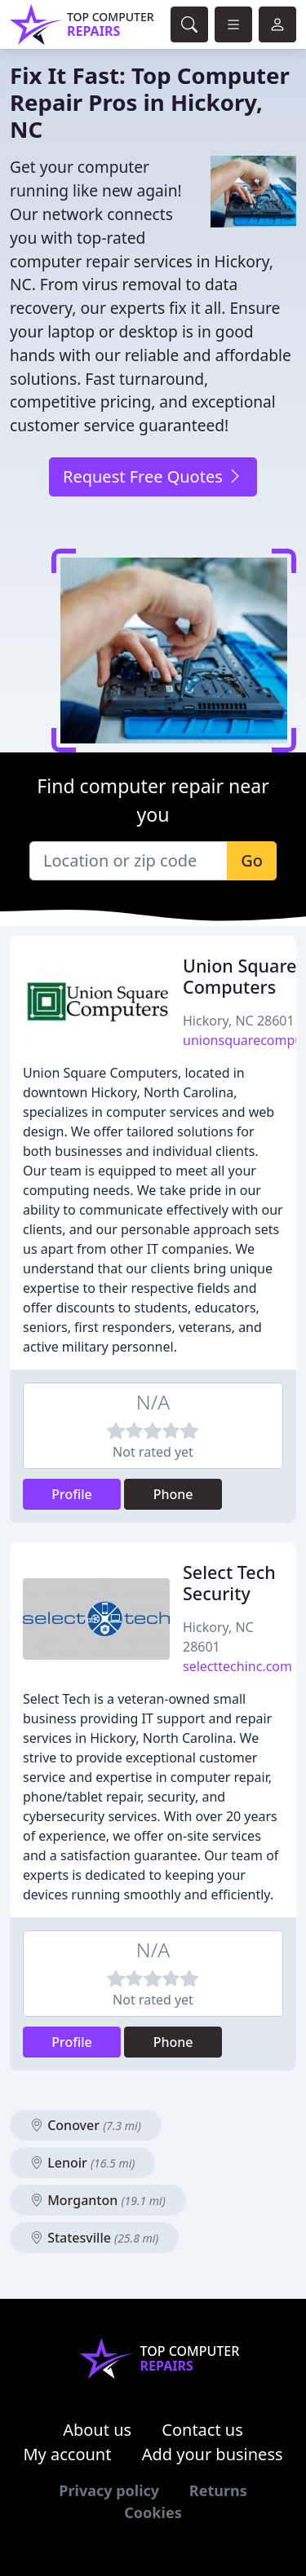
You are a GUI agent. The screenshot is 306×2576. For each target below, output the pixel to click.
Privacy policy (109, 2490)
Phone (173, 1494)
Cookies (152, 2512)
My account (67, 2454)
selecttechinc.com (237, 1666)
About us (97, 2430)
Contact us (202, 2430)
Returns (218, 2490)
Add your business (212, 2454)
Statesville (94, 2238)
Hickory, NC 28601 (239, 1021)
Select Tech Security (229, 1582)
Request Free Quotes (153, 476)
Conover (85, 2125)
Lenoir (82, 2163)
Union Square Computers (239, 976)
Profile (71, 1494)
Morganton (98, 2200)
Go (252, 860)
